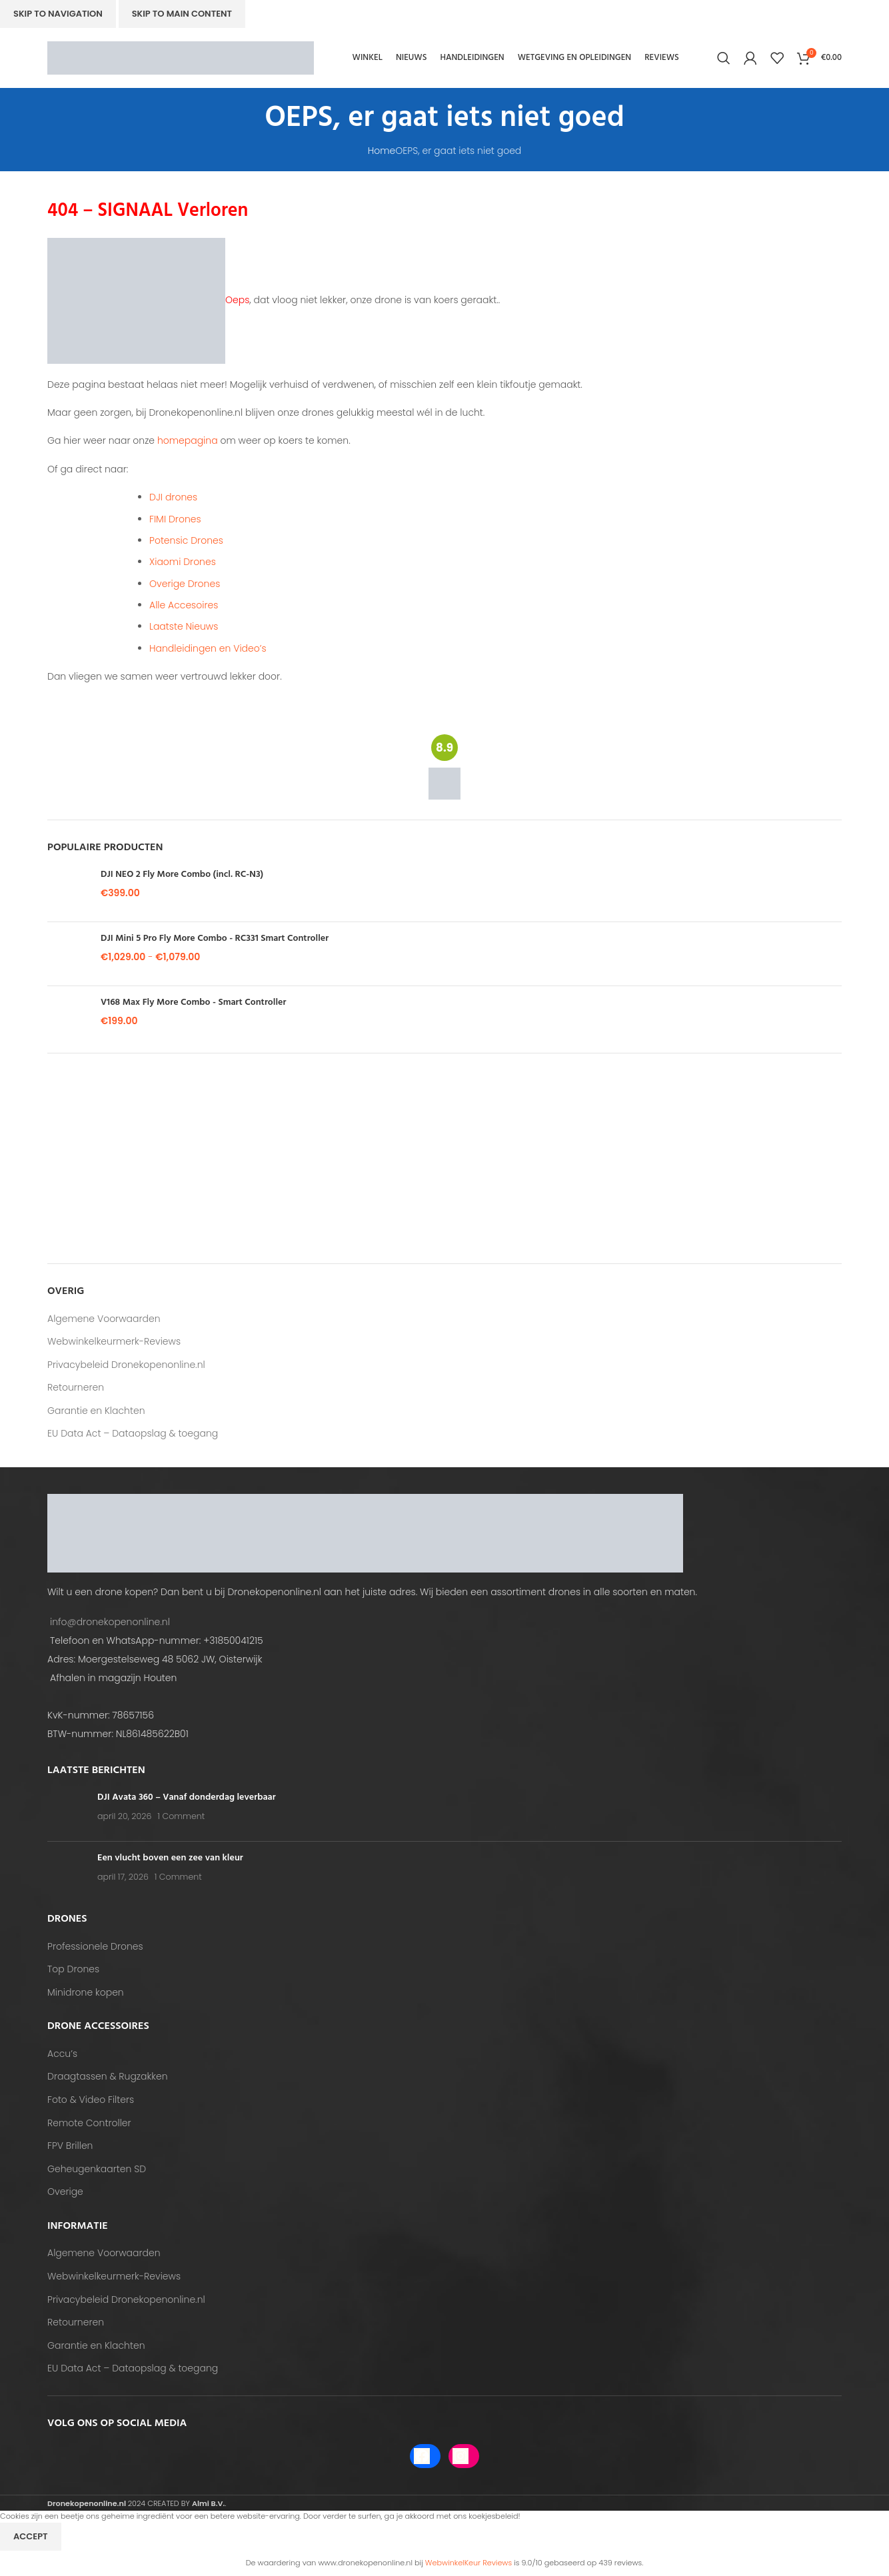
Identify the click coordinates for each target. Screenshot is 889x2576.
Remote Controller (89, 2123)
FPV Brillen (70, 2146)
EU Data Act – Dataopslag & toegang (132, 1433)
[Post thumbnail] (67, 1811)
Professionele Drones (95, 1946)
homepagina (187, 440)
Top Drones (73, 1969)
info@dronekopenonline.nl (110, 1621)
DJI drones (173, 497)
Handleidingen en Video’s (208, 648)
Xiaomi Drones (182, 561)
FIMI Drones (175, 519)
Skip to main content (182, 13)
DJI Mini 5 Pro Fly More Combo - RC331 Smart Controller (215, 939)
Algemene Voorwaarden (104, 1319)
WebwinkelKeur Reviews (468, 2562)
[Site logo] (180, 57)
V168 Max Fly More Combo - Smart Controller (193, 1002)
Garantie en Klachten (96, 1411)
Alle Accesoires (183, 605)
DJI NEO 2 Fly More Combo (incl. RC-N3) (182, 875)
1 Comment (181, 1816)
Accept (30, 2536)
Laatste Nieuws (183, 626)
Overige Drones (184, 583)
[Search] (723, 58)
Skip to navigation (58, 13)
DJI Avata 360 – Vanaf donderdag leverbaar (186, 1797)
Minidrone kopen (85, 1992)
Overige (65, 2192)
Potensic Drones (186, 540)
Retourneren (75, 1387)
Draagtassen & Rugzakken (107, 2076)
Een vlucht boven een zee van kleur (170, 1858)
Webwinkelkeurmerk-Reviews (114, 1341)
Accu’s (62, 2054)
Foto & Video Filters (90, 2100)
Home (382, 150)
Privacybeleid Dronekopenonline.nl (126, 1365)
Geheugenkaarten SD (96, 2169)
